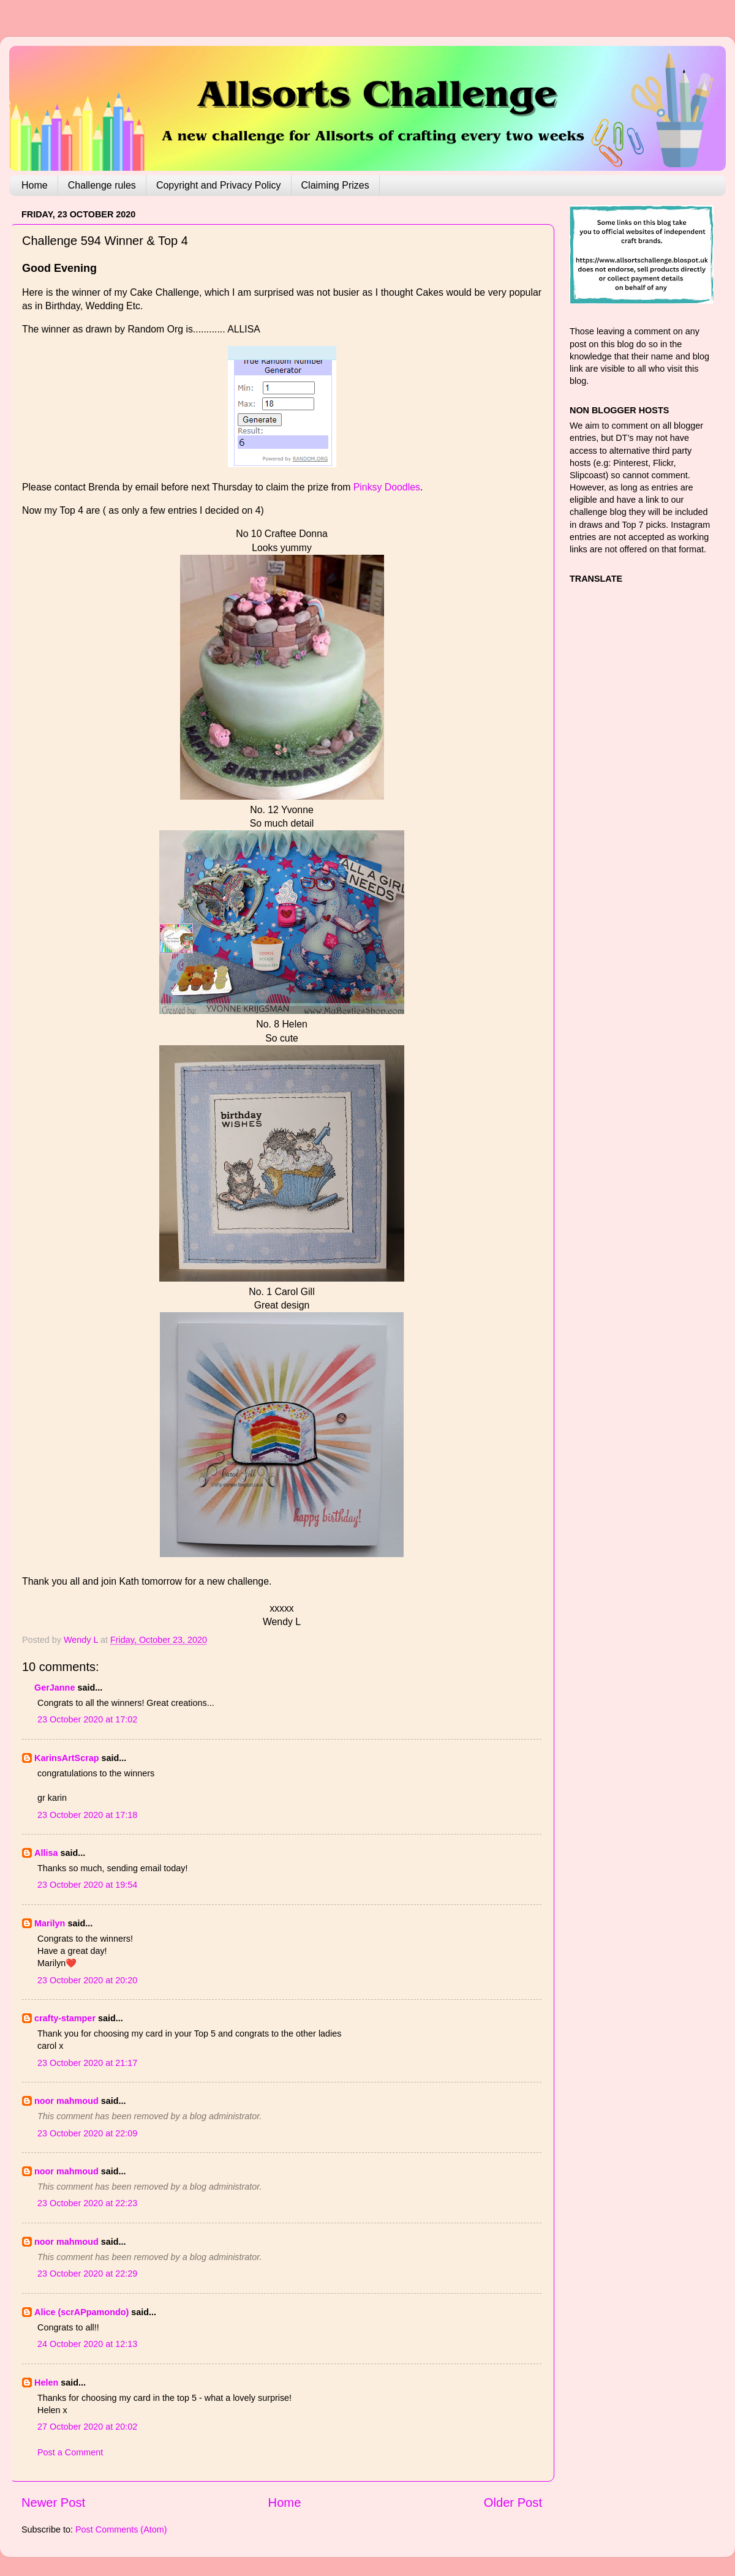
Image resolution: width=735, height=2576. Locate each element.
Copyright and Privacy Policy (218, 185)
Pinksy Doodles (386, 487)
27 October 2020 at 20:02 (87, 2426)
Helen (46, 2382)
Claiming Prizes (335, 185)
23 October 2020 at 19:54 (87, 1885)
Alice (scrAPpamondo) (81, 2312)
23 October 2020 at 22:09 (87, 2133)
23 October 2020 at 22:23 (87, 2203)
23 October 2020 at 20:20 (87, 1980)
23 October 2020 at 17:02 (87, 1719)
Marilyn (49, 1923)
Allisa (46, 1853)
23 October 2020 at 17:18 (87, 1815)
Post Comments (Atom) (121, 2529)
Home (34, 185)
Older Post (513, 2502)
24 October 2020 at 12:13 (87, 2344)
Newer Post (53, 2502)
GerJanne (54, 1687)
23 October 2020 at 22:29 (87, 2273)
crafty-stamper (65, 2018)
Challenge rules (102, 185)
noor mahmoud (66, 2101)
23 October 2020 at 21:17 (87, 2063)
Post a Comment (70, 2452)
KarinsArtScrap (66, 1758)
